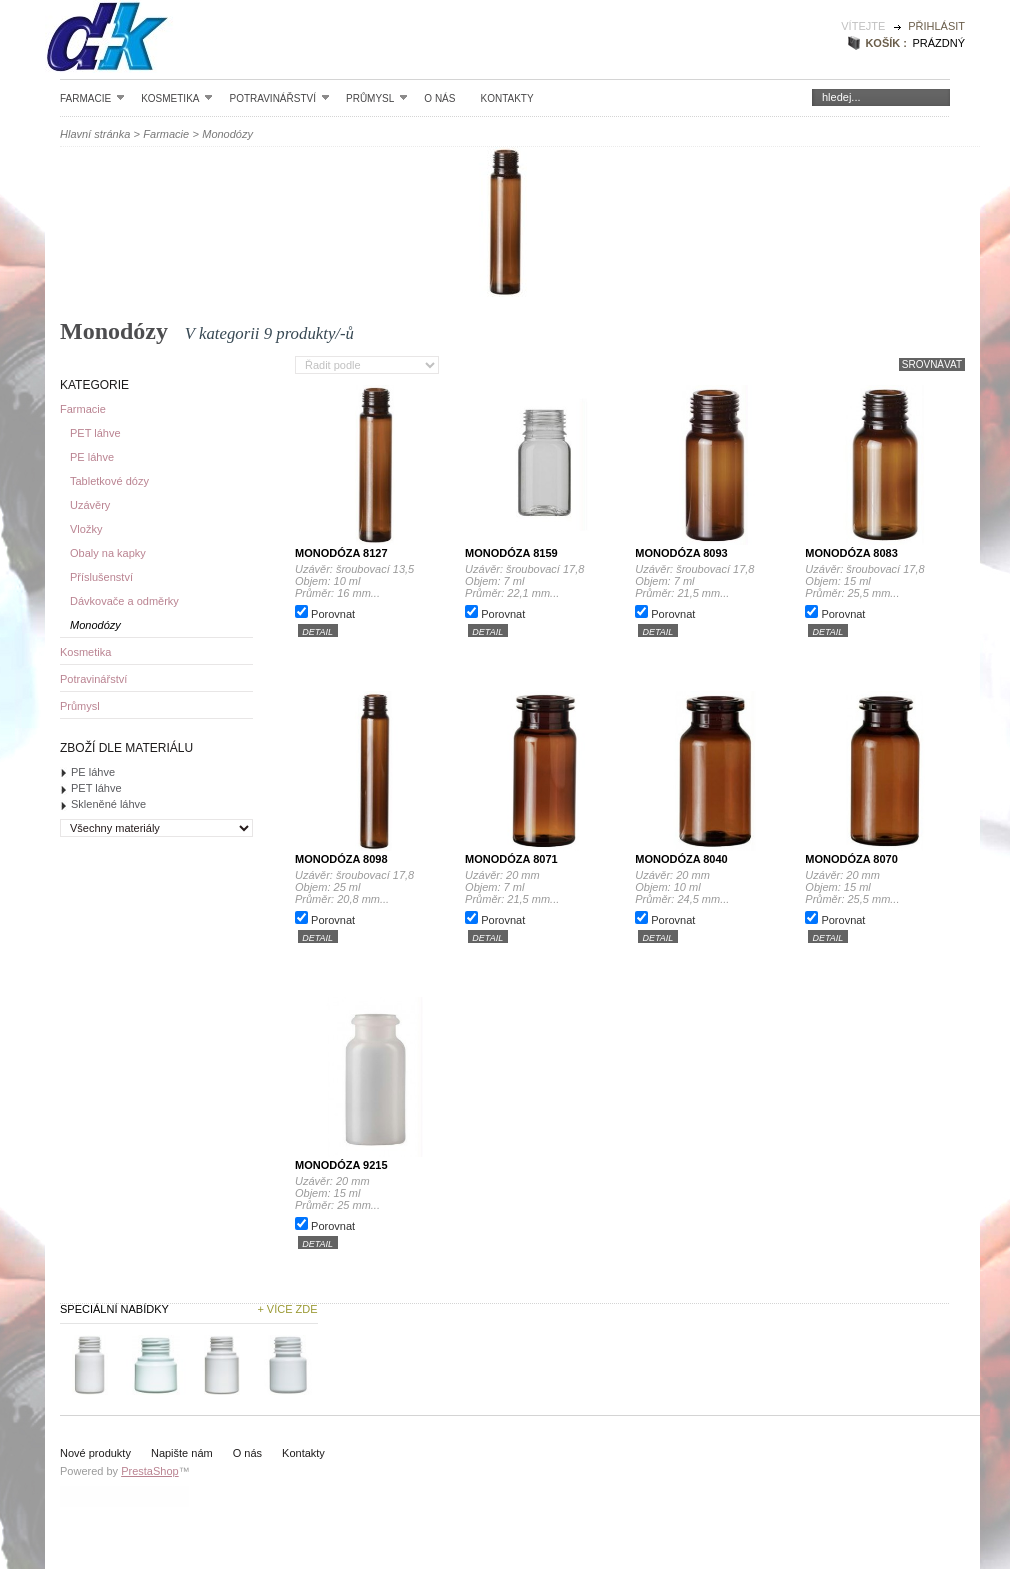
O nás (439, 98)
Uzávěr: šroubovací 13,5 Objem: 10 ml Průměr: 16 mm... (358, 581)
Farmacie (92, 98)
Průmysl (377, 98)
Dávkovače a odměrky (124, 601)
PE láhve (92, 457)
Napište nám (182, 1453)
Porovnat (333, 614)
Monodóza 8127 (341, 553)
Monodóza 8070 (851, 859)
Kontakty (506, 98)
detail (317, 631)
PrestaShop (149, 1471)
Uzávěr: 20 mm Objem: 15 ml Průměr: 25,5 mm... (870, 887)
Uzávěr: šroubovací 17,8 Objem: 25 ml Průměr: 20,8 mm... (357, 887)
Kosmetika (177, 98)
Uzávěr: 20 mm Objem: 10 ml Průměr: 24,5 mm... (700, 887)
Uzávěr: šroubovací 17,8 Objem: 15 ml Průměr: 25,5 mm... (867, 581)
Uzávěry (90, 505)
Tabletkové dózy (109, 481)
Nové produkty (95, 1453)
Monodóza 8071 (511, 859)
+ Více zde (287, 1309)
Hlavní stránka (95, 134)
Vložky (86, 529)
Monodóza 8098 (341, 859)
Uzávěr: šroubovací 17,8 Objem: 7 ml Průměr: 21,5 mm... (697, 581)
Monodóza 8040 (681, 859)
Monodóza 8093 (681, 553)
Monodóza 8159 (511, 553)
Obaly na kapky (108, 553)
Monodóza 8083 (851, 553)
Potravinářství (279, 98)
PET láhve (95, 433)
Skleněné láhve (108, 804)
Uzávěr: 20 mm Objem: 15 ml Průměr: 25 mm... (360, 1193)
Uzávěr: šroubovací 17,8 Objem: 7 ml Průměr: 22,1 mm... (527, 581)
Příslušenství (101, 577)
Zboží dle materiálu (126, 748)
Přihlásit (936, 26)
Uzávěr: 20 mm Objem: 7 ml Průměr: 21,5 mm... (530, 887)
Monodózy (95, 625)
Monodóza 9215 (341, 1165)
